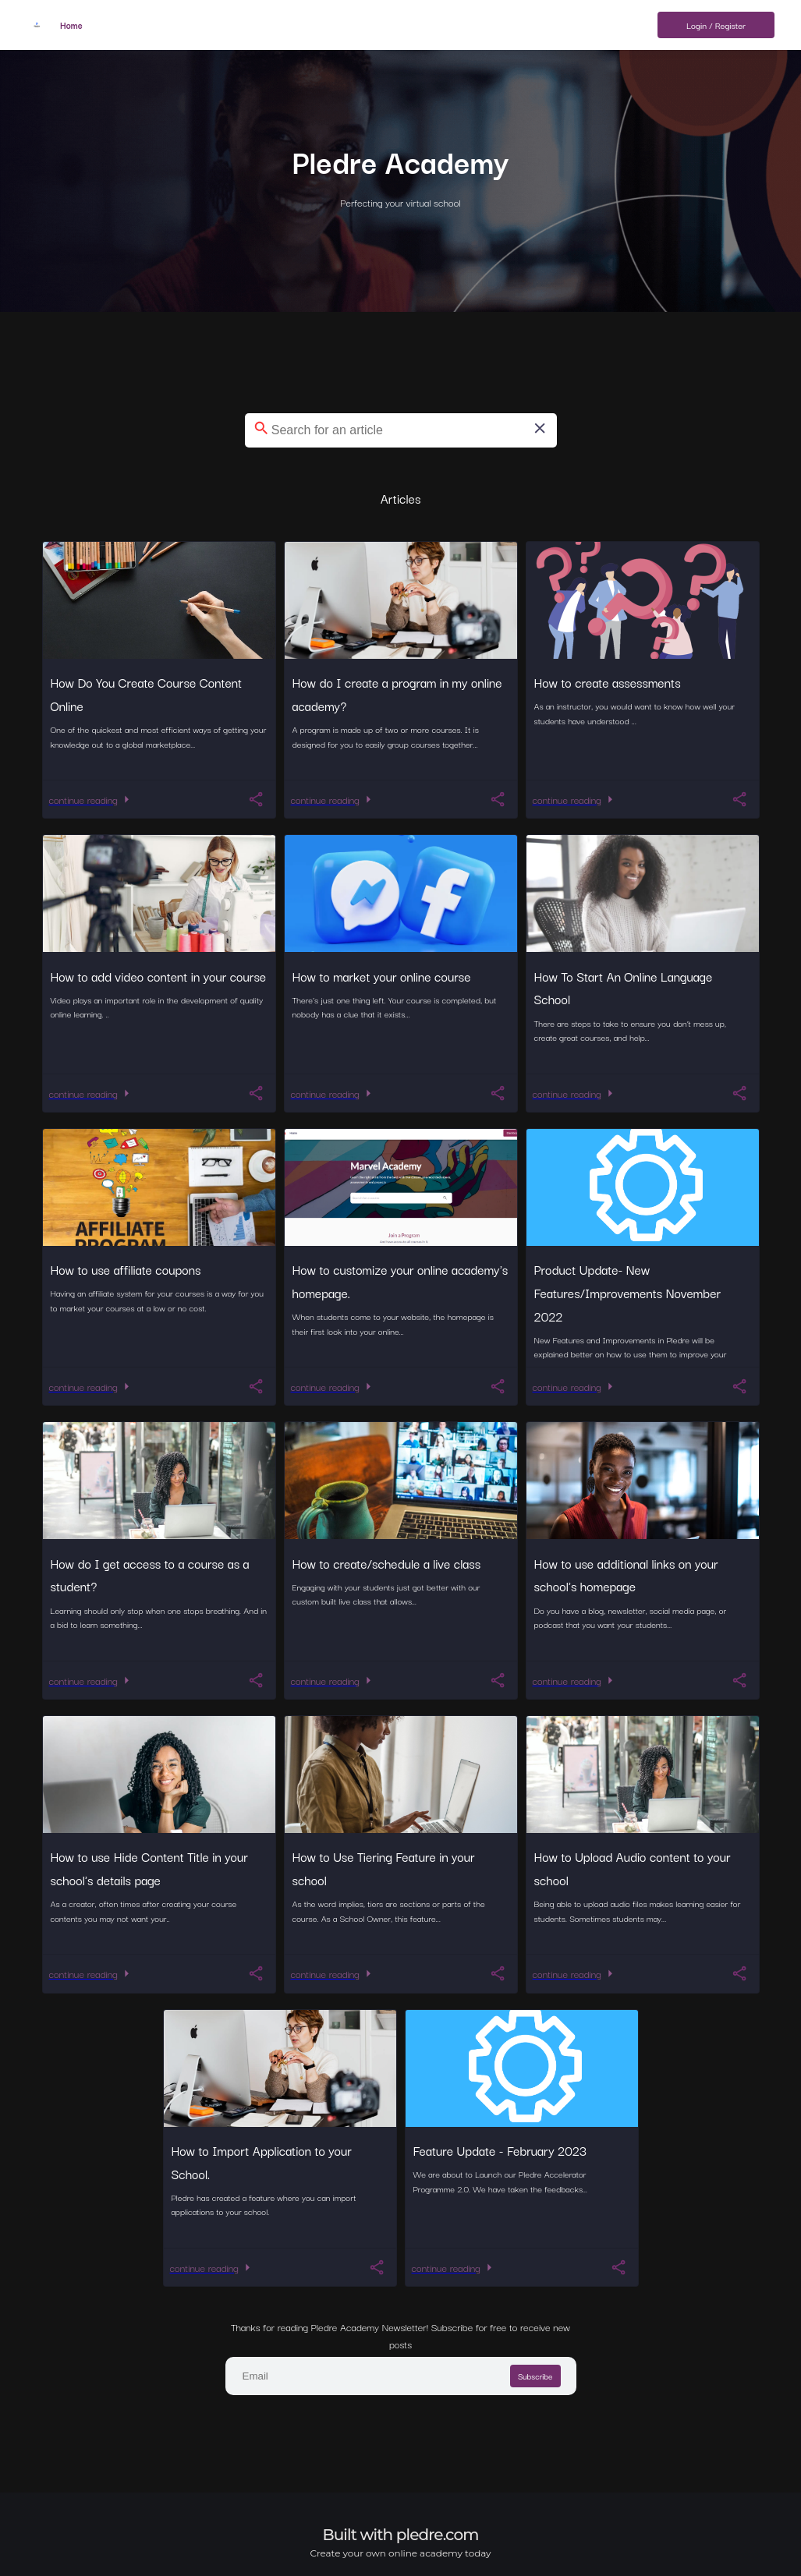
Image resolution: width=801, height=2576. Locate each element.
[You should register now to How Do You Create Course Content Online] (255, 799)
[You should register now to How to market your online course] (497, 1093)
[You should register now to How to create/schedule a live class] (497, 1680)
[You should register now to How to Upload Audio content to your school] (739, 1973)
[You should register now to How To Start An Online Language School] (739, 1093)
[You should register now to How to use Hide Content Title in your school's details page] (255, 1973)
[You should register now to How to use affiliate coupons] (255, 1386)
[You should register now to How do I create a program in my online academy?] (497, 799)
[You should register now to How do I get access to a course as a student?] (255, 1680)
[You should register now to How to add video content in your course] (255, 1093)
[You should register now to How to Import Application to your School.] (376, 2267)
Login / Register (715, 25)
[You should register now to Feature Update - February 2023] (618, 2267)
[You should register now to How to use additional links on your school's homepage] (739, 1680)
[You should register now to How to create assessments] (739, 799)
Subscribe (535, 2376)
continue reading (92, 799)
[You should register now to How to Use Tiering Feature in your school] (497, 1973)
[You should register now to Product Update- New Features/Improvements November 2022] (739, 1386)
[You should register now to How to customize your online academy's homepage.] (497, 1386)
